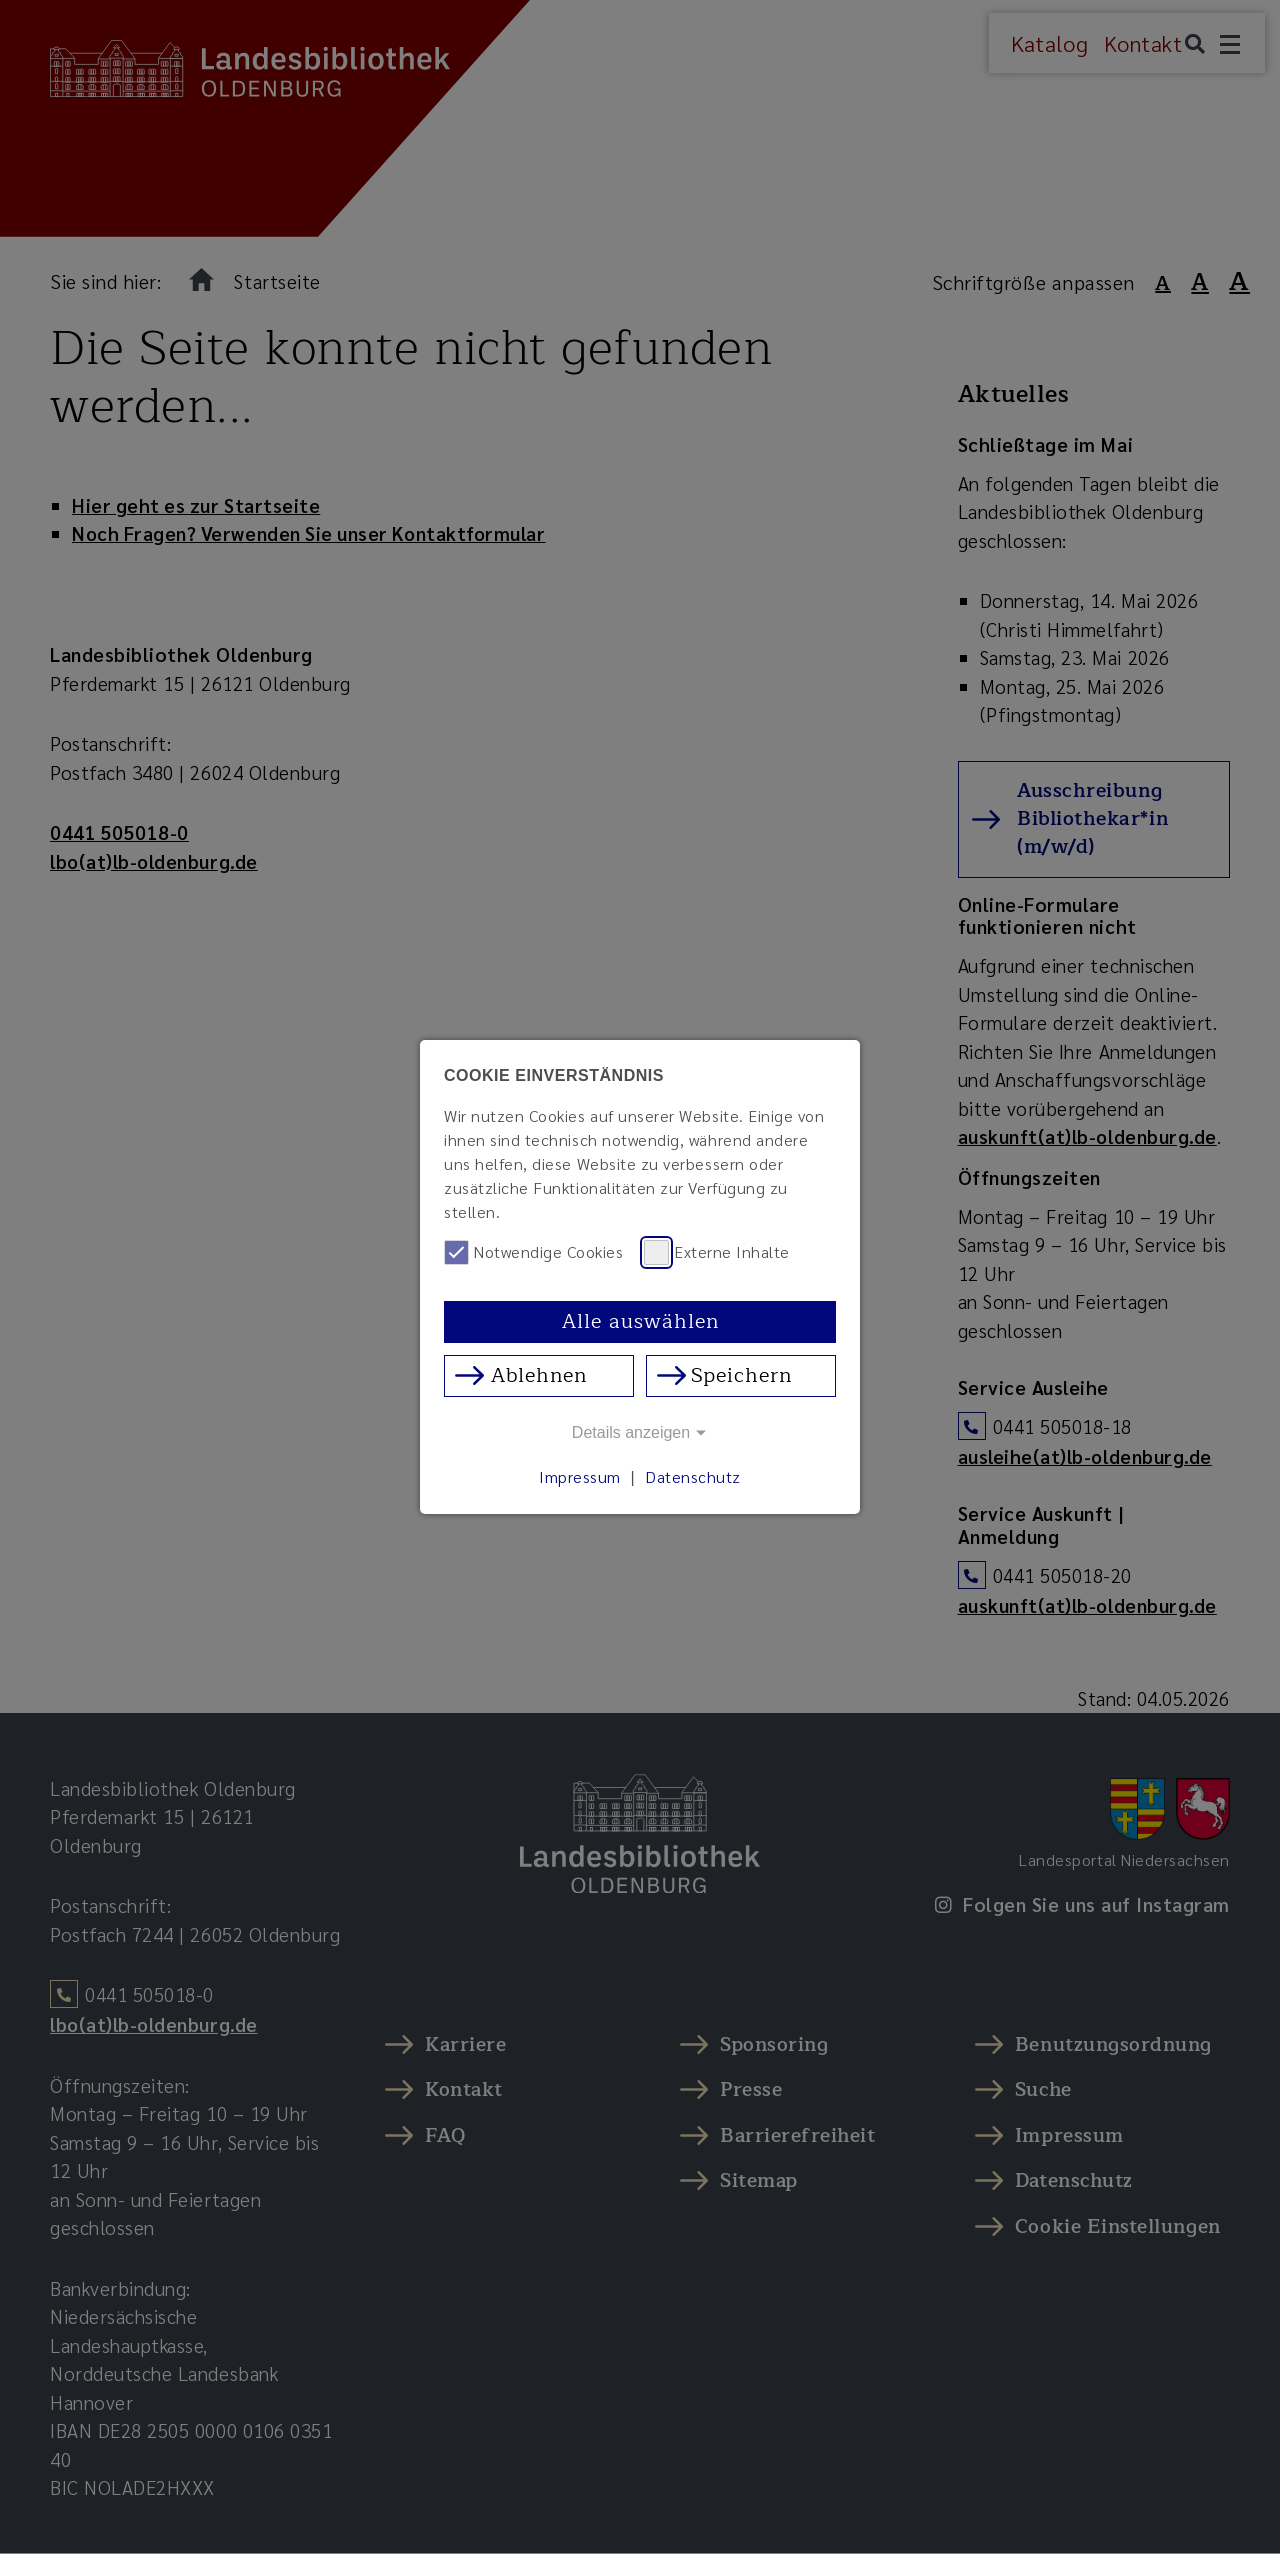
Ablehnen (539, 1375)
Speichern (741, 1375)
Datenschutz (693, 1476)
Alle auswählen (640, 1321)
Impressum (580, 1476)
